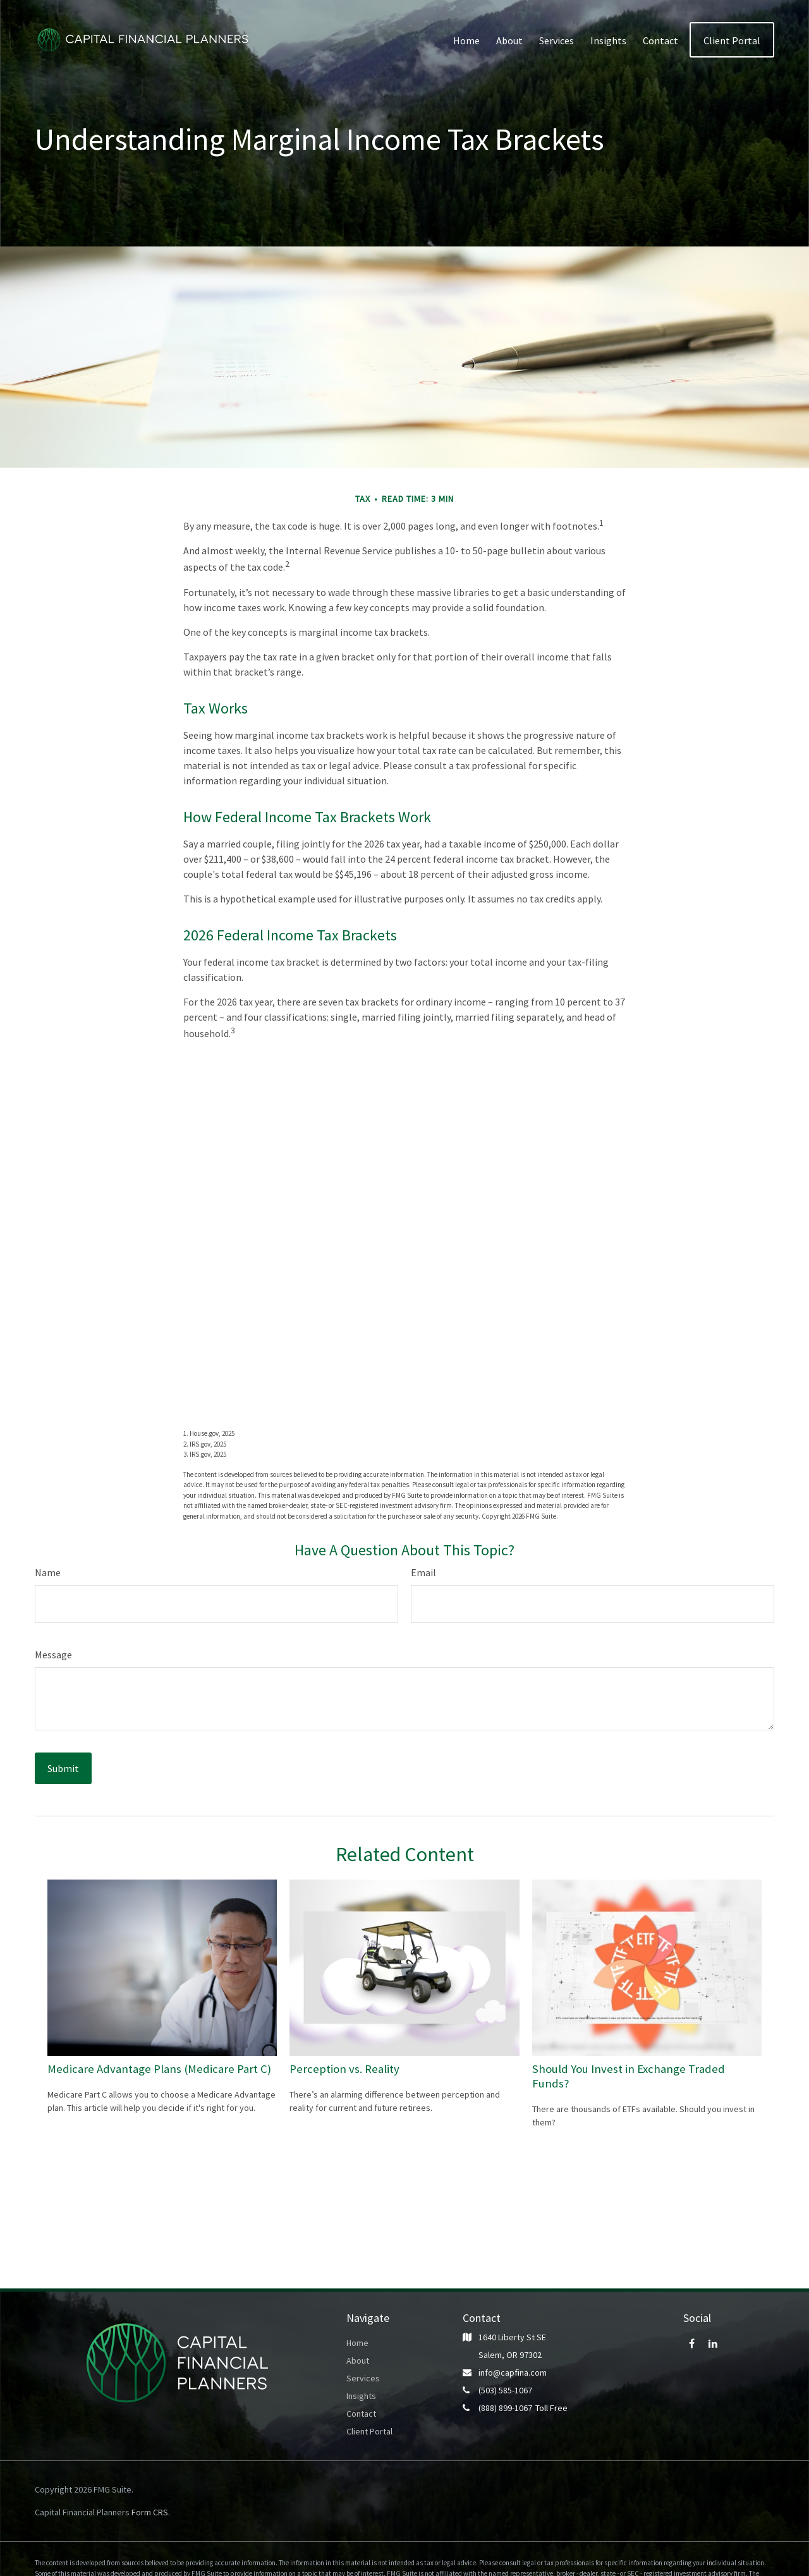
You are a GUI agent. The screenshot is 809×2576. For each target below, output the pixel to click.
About (357, 2360)
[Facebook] (691, 2343)
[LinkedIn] (713, 2343)
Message (53, 1654)
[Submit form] (63, 1768)
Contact (361, 2413)
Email (423, 1572)
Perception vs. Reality (344, 2069)
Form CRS (149, 2512)
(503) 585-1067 (505, 2390)
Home (357, 2342)
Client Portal (369, 2431)
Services (363, 2378)
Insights (361, 2396)
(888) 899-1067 (505, 2408)
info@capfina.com (512, 2372)
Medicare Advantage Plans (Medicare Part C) (159, 2069)
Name (48, 1572)
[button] (466, 40)
